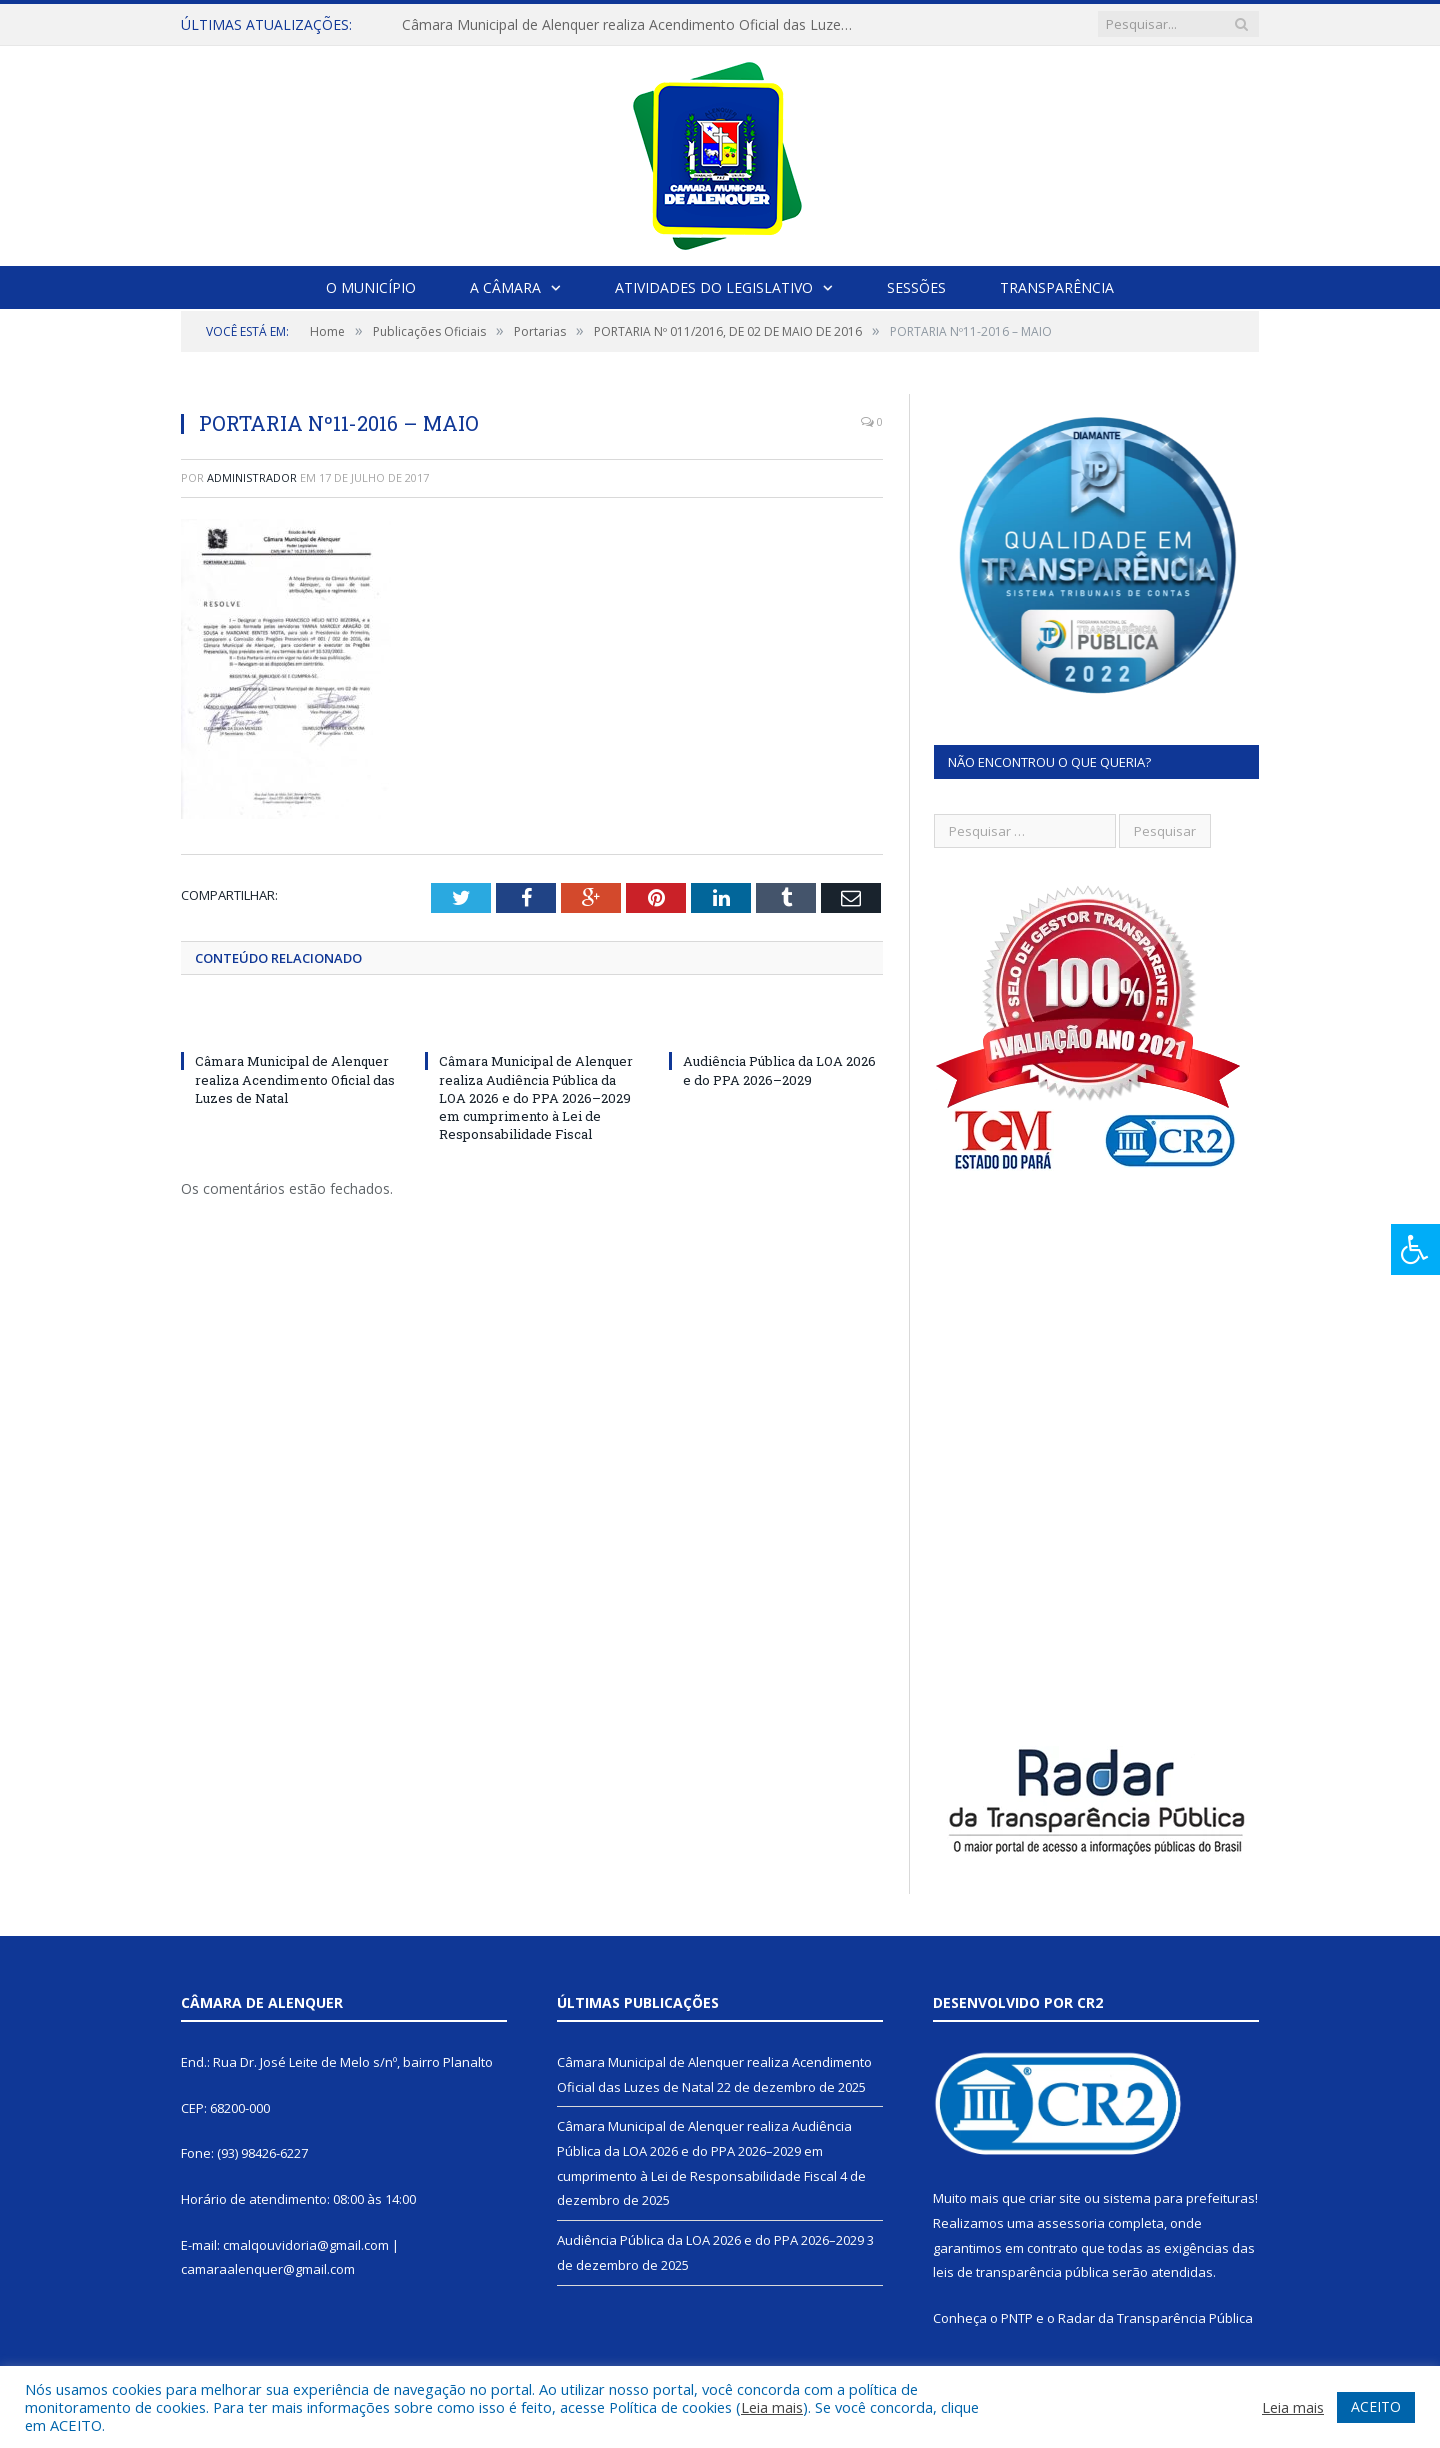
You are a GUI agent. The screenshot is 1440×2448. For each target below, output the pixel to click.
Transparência (1057, 287)
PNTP (1017, 2318)
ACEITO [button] (1376, 2406)
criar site (1055, 2198)
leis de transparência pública (1021, 2272)
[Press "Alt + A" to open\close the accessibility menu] (1415, 1249)
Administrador (252, 477)
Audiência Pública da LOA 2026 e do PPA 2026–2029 (779, 1070)
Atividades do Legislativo (714, 287)
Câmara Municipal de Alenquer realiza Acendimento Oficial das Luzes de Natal (632, 25)
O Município (371, 287)
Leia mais (772, 2407)
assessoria (1071, 2223)
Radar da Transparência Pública (1155, 2318)
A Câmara (505, 287)
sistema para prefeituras (1179, 2198)
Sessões (916, 287)
